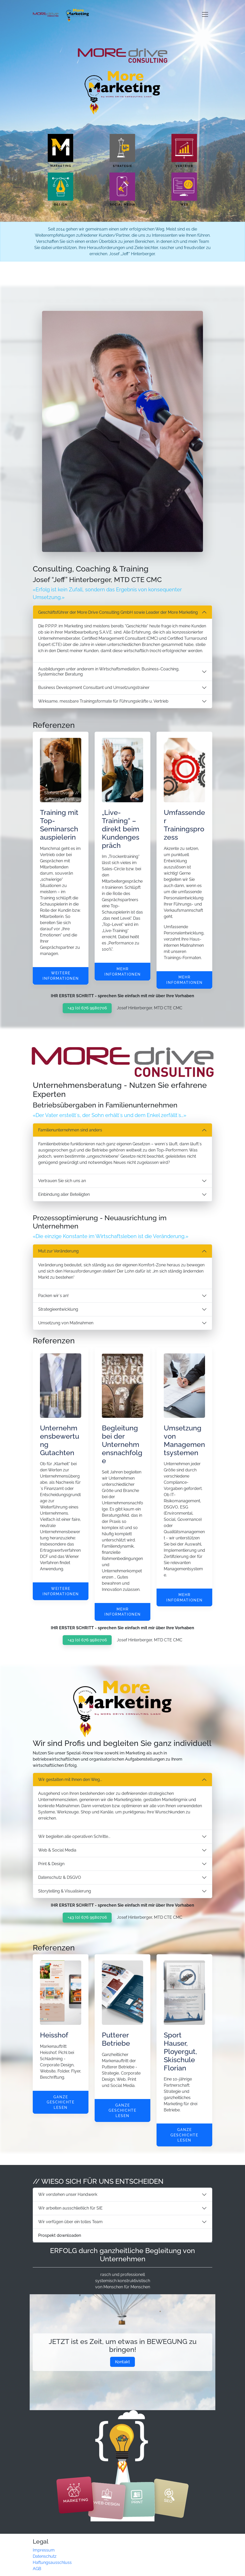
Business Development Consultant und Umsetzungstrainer (94, 687)
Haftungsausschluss (52, 2562)
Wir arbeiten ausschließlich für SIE (70, 2208)
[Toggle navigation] (205, 14)
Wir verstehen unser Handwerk (67, 2194)
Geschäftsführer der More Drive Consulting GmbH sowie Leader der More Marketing (118, 612)
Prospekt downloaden (59, 2235)
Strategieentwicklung (58, 1309)
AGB (37, 2568)
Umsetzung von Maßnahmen (65, 1322)
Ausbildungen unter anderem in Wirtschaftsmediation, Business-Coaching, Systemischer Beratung (108, 671)
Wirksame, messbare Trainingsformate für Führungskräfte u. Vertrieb (103, 701)
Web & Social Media (81, 1850)
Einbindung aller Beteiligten (64, 1194)
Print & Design (75, 1863)
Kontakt (122, 2361)
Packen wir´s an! (53, 1295)
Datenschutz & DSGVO (83, 1877)
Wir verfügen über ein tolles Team (70, 2221)
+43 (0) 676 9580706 (87, 1007)
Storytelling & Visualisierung (88, 1891)
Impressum (44, 2550)
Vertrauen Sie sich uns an (62, 1180)
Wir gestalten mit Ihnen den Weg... (94, 1779)
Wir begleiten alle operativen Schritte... (98, 1836)
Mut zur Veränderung (58, 1251)
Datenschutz (44, 2556)
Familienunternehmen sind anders (70, 1130)
